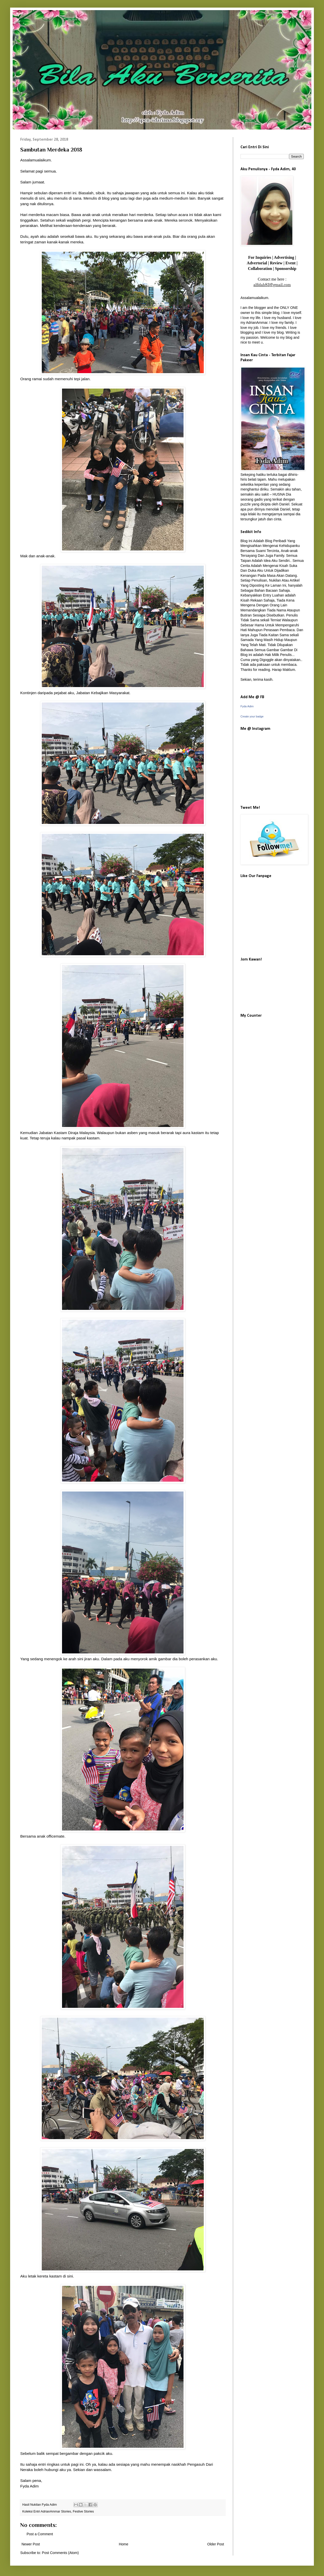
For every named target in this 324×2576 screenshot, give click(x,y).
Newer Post (31, 2544)
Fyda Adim (247, 706)
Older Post (215, 2544)
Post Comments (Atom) (60, 2553)
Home (123, 2544)
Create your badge (252, 716)
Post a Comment (40, 2534)
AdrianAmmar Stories (56, 2511)
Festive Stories (83, 2511)
